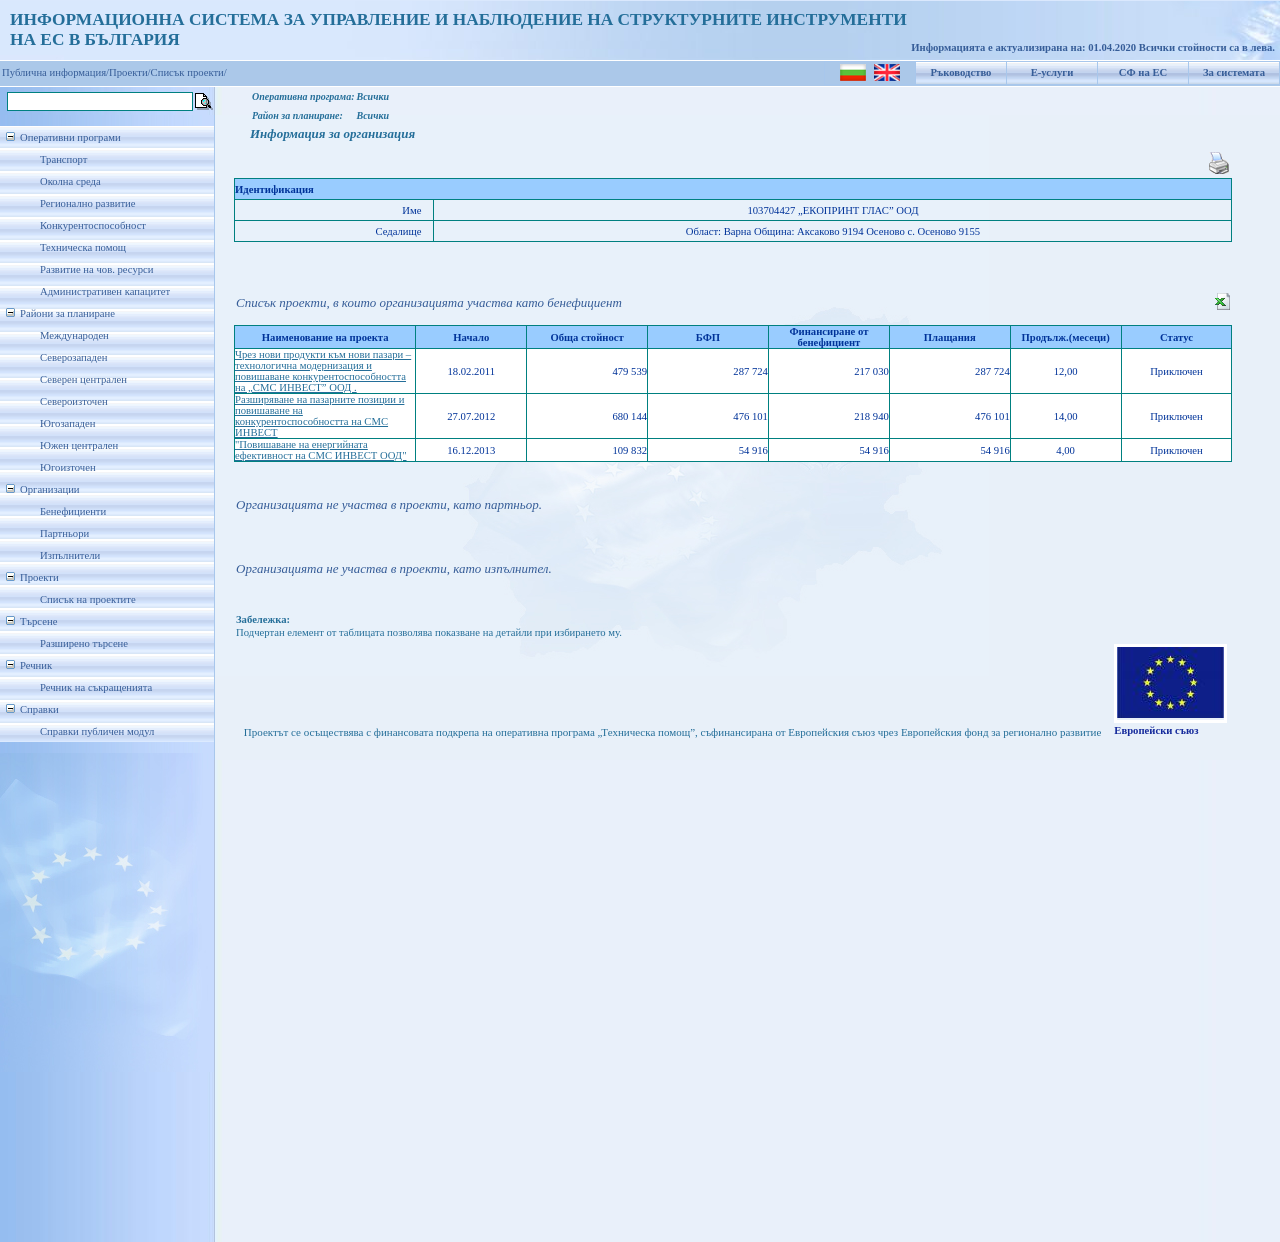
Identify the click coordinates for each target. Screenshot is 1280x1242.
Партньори (64, 533)
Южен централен (79, 445)
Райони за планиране (67, 313)
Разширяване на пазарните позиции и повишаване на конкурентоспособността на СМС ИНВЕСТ (319, 416)
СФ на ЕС (1143, 72)
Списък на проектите (88, 599)
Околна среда (70, 181)
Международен (74, 335)
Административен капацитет (105, 291)
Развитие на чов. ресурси (97, 269)
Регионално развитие (88, 203)
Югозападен (67, 423)
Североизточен (74, 401)
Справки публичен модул (97, 731)
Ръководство (961, 72)
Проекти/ (130, 72)
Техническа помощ (83, 247)
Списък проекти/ (189, 72)
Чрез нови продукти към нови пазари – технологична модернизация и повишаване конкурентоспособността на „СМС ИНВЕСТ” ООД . (323, 371)
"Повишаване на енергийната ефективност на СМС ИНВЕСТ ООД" (321, 450)
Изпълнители (70, 555)
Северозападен (73, 357)
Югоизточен (68, 467)
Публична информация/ (55, 72)
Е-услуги (1052, 72)
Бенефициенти (73, 511)
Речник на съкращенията (96, 687)
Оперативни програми (70, 137)
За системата (1234, 72)
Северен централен (83, 379)
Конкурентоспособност (93, 225)
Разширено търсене (84, 643)
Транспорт (63, 159)
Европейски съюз (1156, 730)
